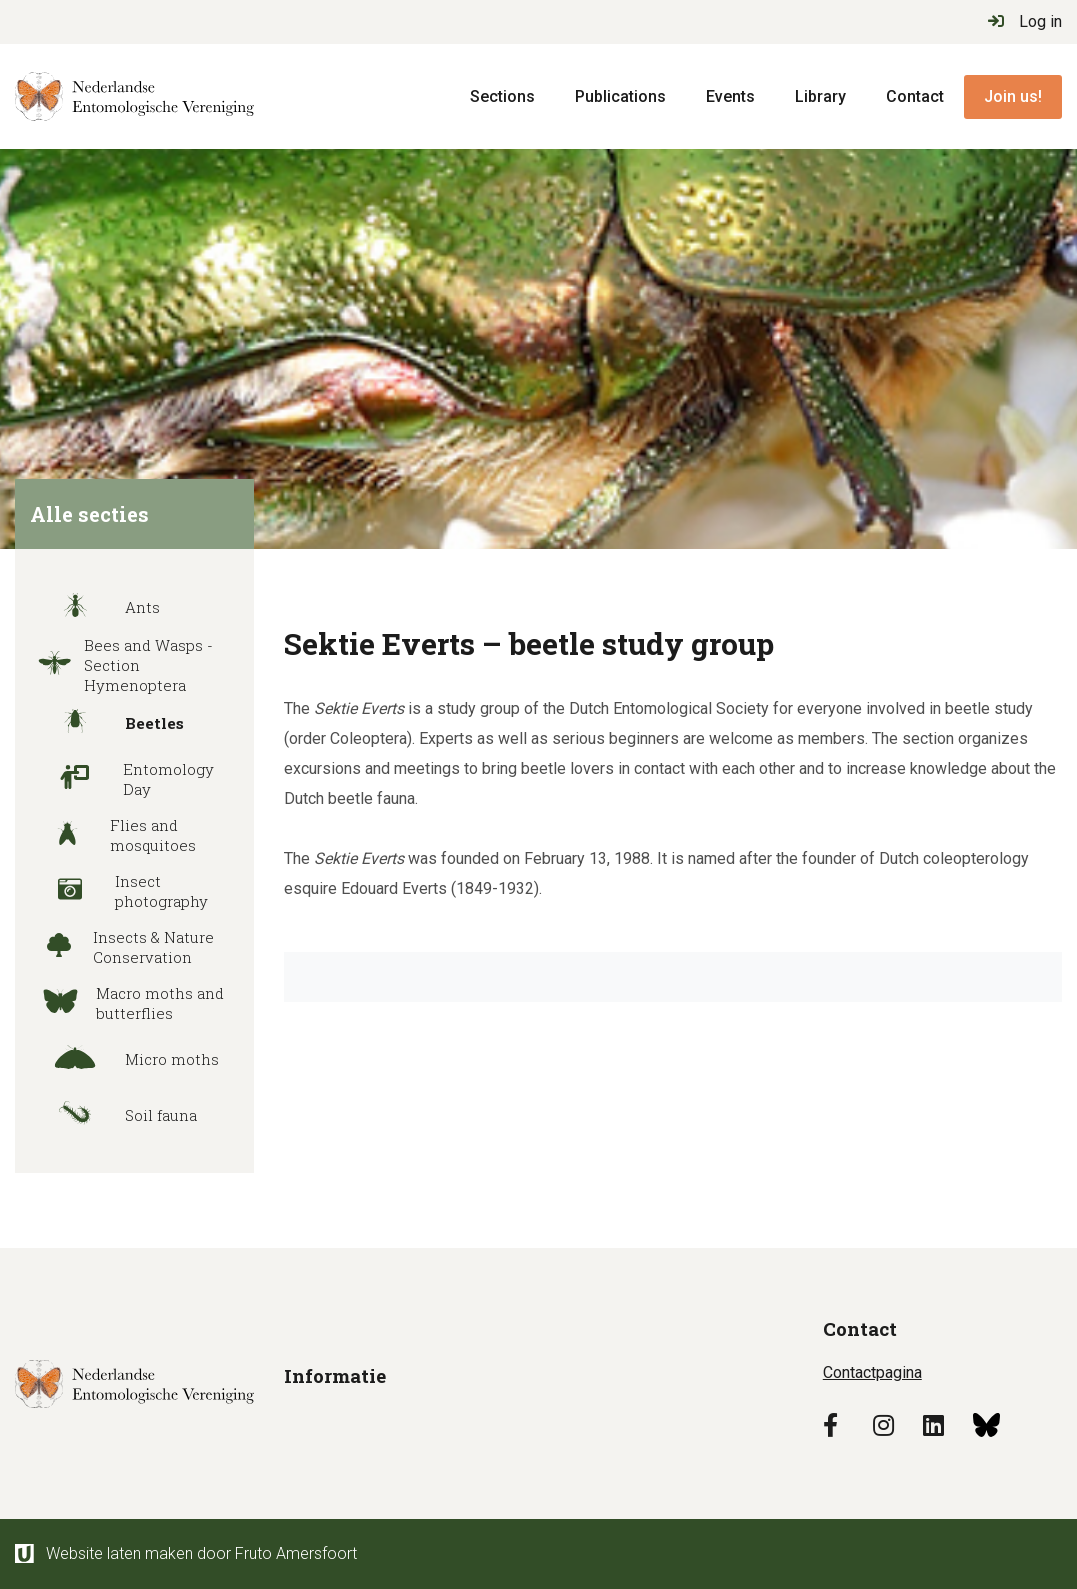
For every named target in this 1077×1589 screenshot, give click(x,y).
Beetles (104, 723)
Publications (620, 96)
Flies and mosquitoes (110, 835)
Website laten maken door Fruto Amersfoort (186, 1553)
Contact (915, 96)
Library (820, 96)
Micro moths (122, 1059)
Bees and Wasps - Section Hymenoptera (119, 665)
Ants (92, 607)
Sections (502, 96)
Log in (1025, 21)
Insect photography (116, 891)
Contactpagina (872, 1372)
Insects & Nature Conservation (119, 947)
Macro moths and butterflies (124, 1003)
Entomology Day (119, 779)
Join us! (1013, 96)
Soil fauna (111, 1115)
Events (730, 96)
